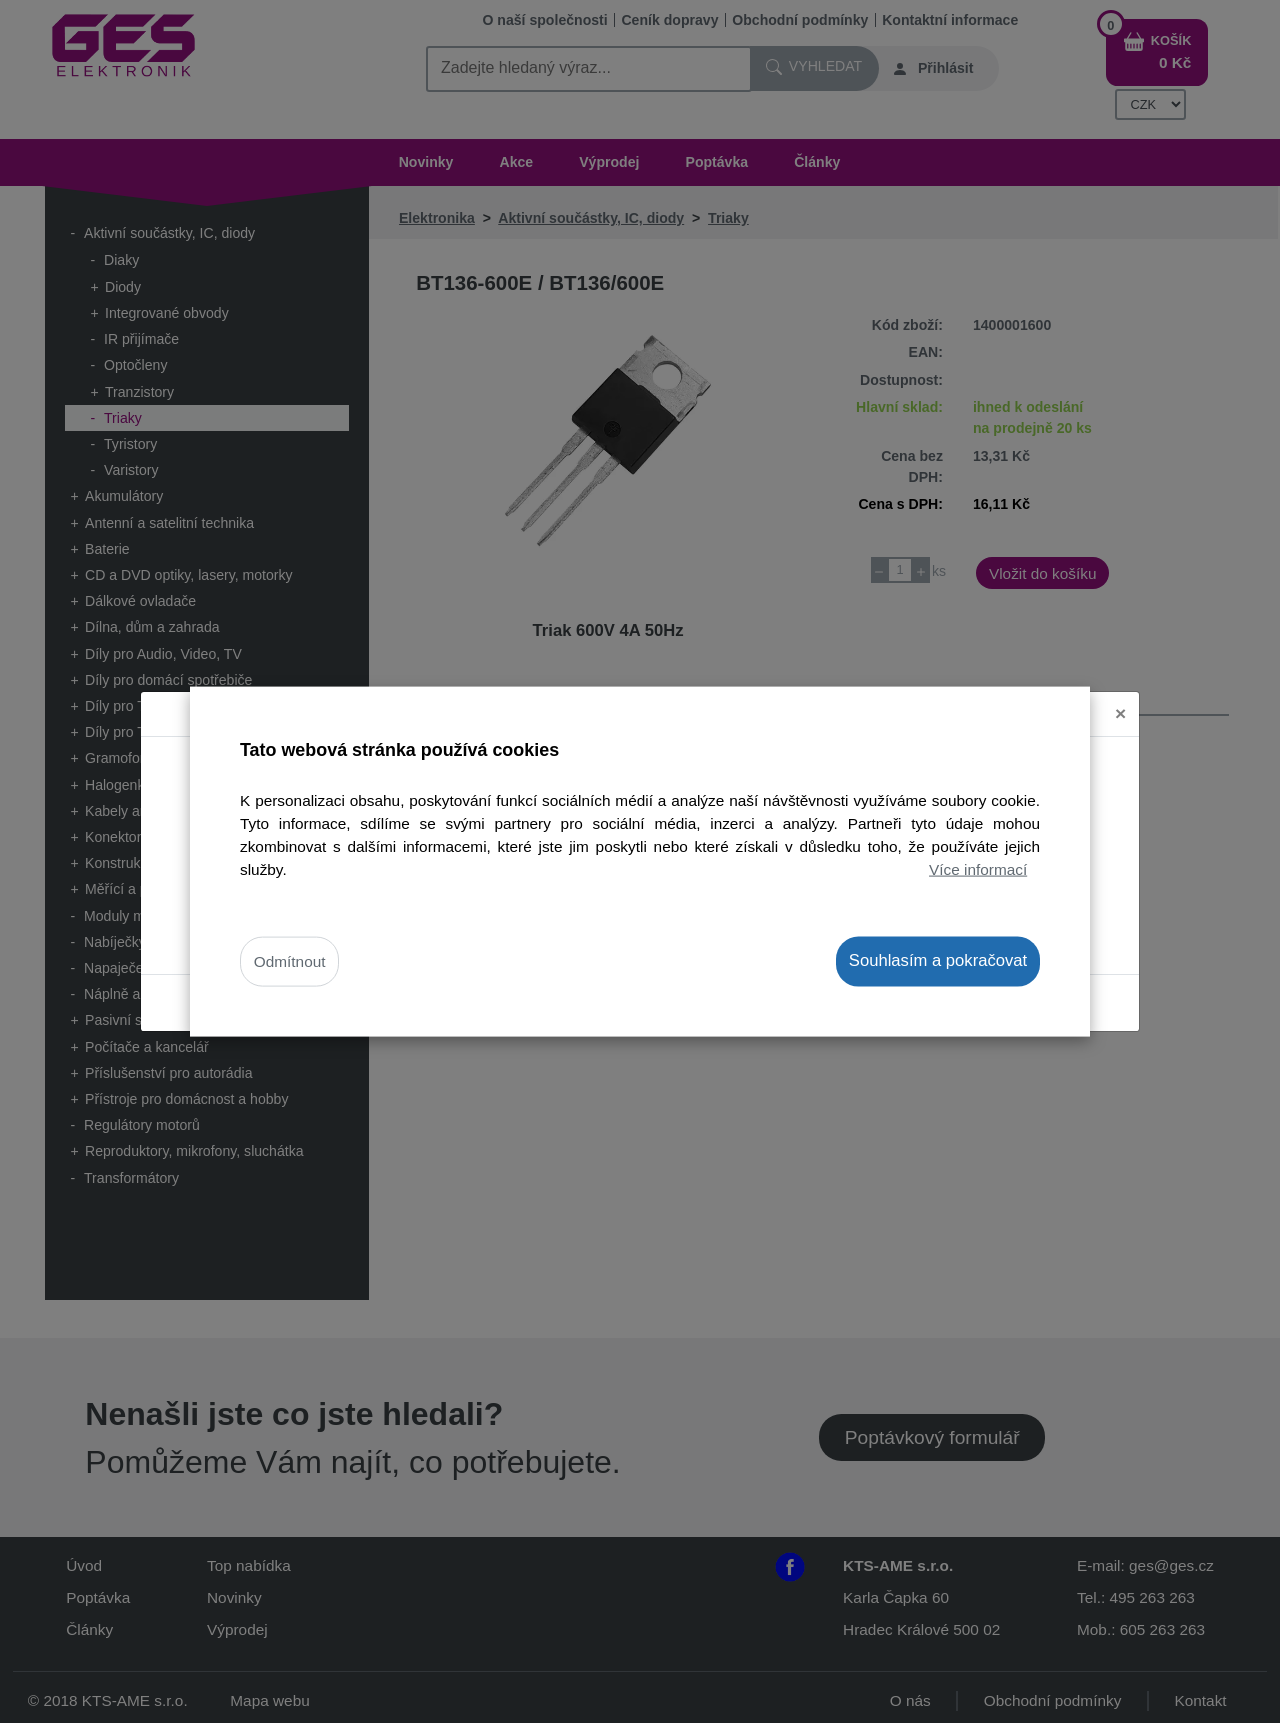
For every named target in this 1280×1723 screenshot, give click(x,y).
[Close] (1120, 698)
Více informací (978, 869)
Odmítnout (290, 961)
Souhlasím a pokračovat (938, 960)
